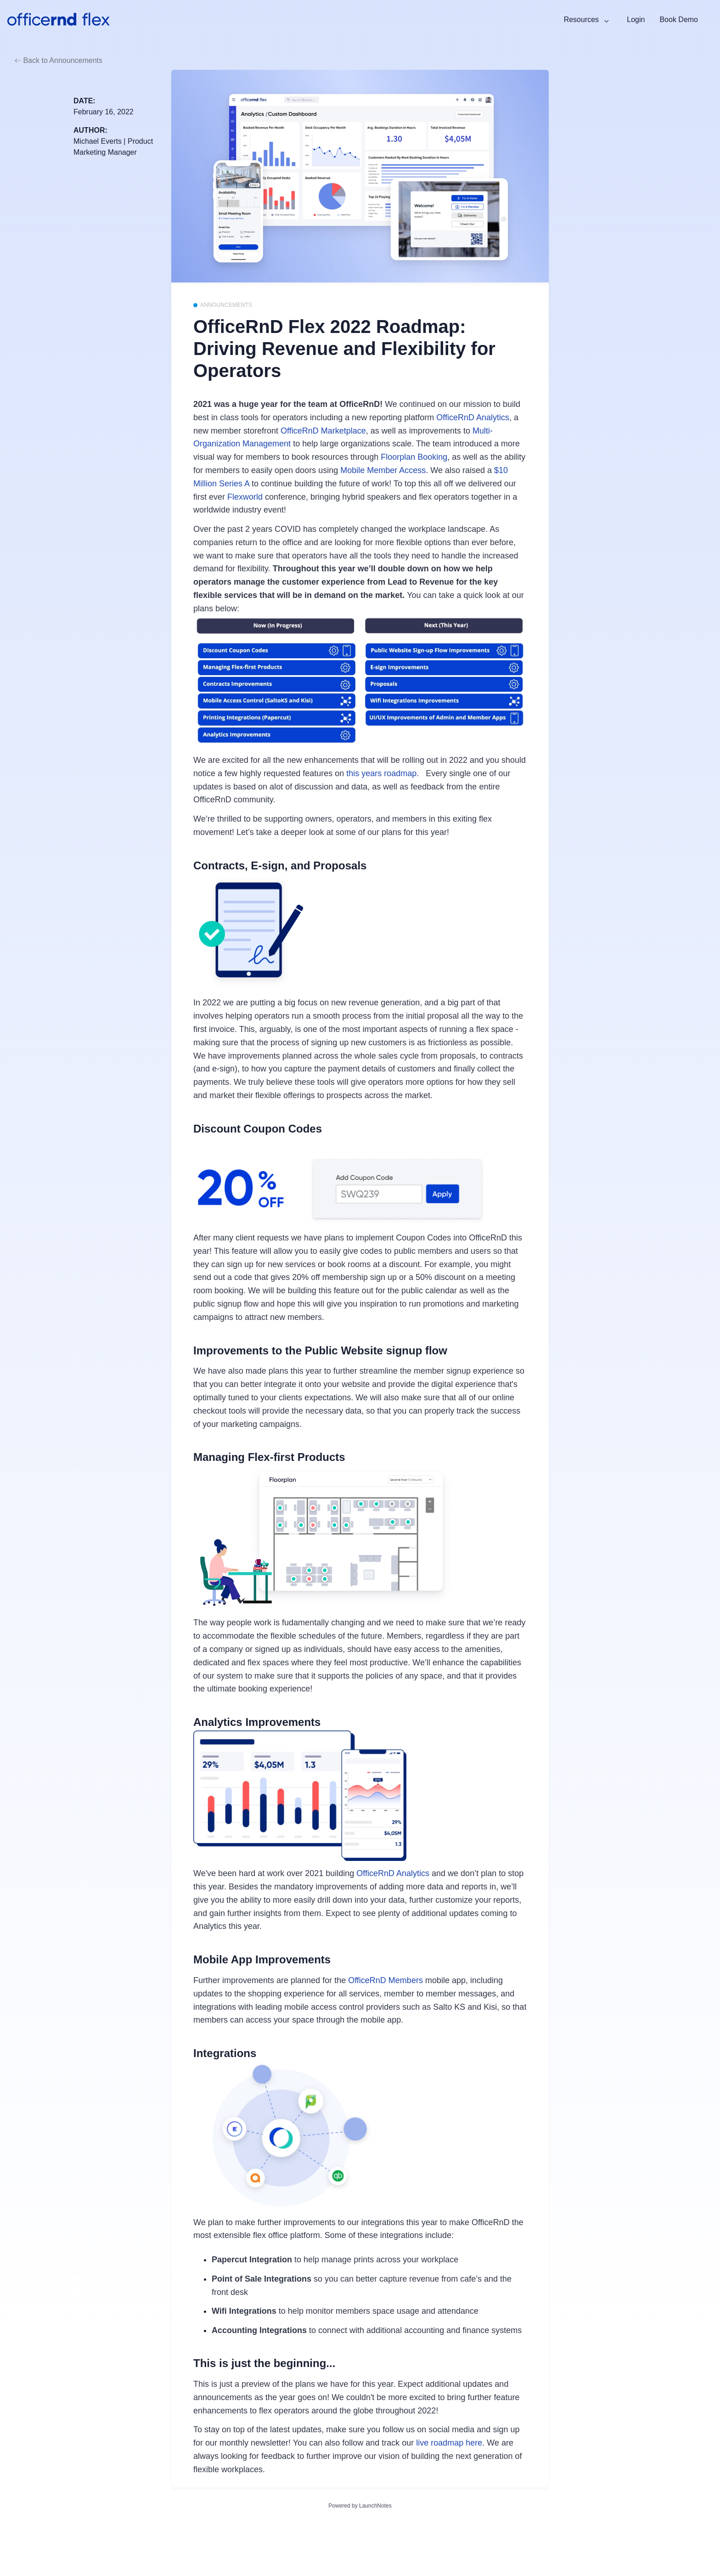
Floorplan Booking (414, 457)
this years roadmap (381, 773)
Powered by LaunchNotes (359, 2506)
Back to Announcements (58, 60)
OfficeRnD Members (385, 1980)
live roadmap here (449, 2442)
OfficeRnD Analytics (472, 417)
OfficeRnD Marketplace (323, 430)
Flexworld (245, 497)
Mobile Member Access (383, 470)
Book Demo (678, 19)
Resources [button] (582, 19)
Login (636, 19)
